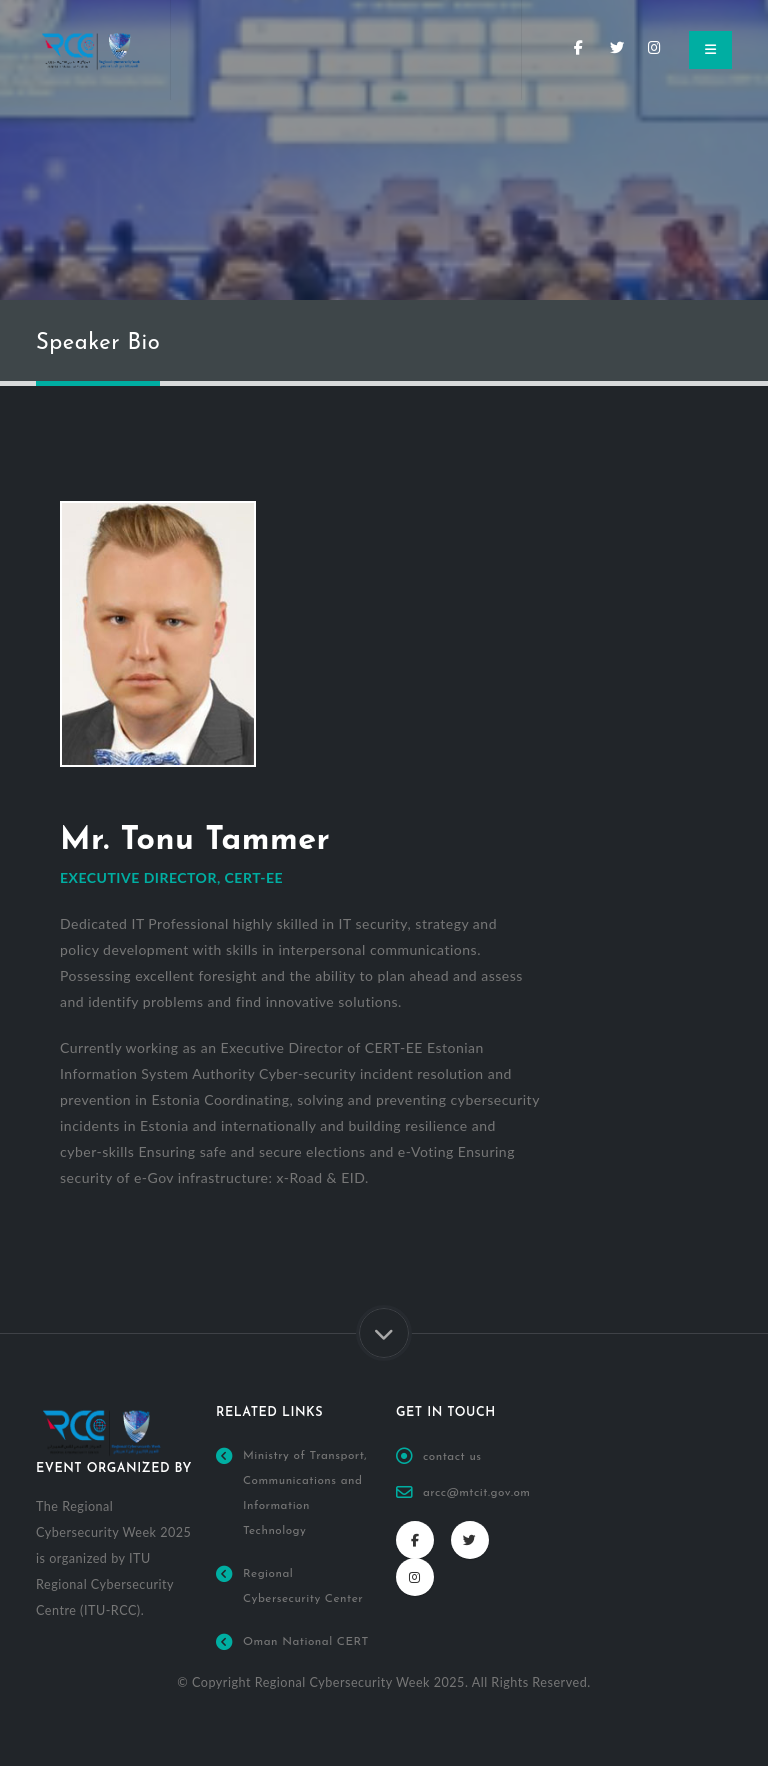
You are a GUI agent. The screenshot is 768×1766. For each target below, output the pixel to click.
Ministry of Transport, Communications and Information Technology (307, 1506)
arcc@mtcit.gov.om (480, 1493)
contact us (454, 1457)
